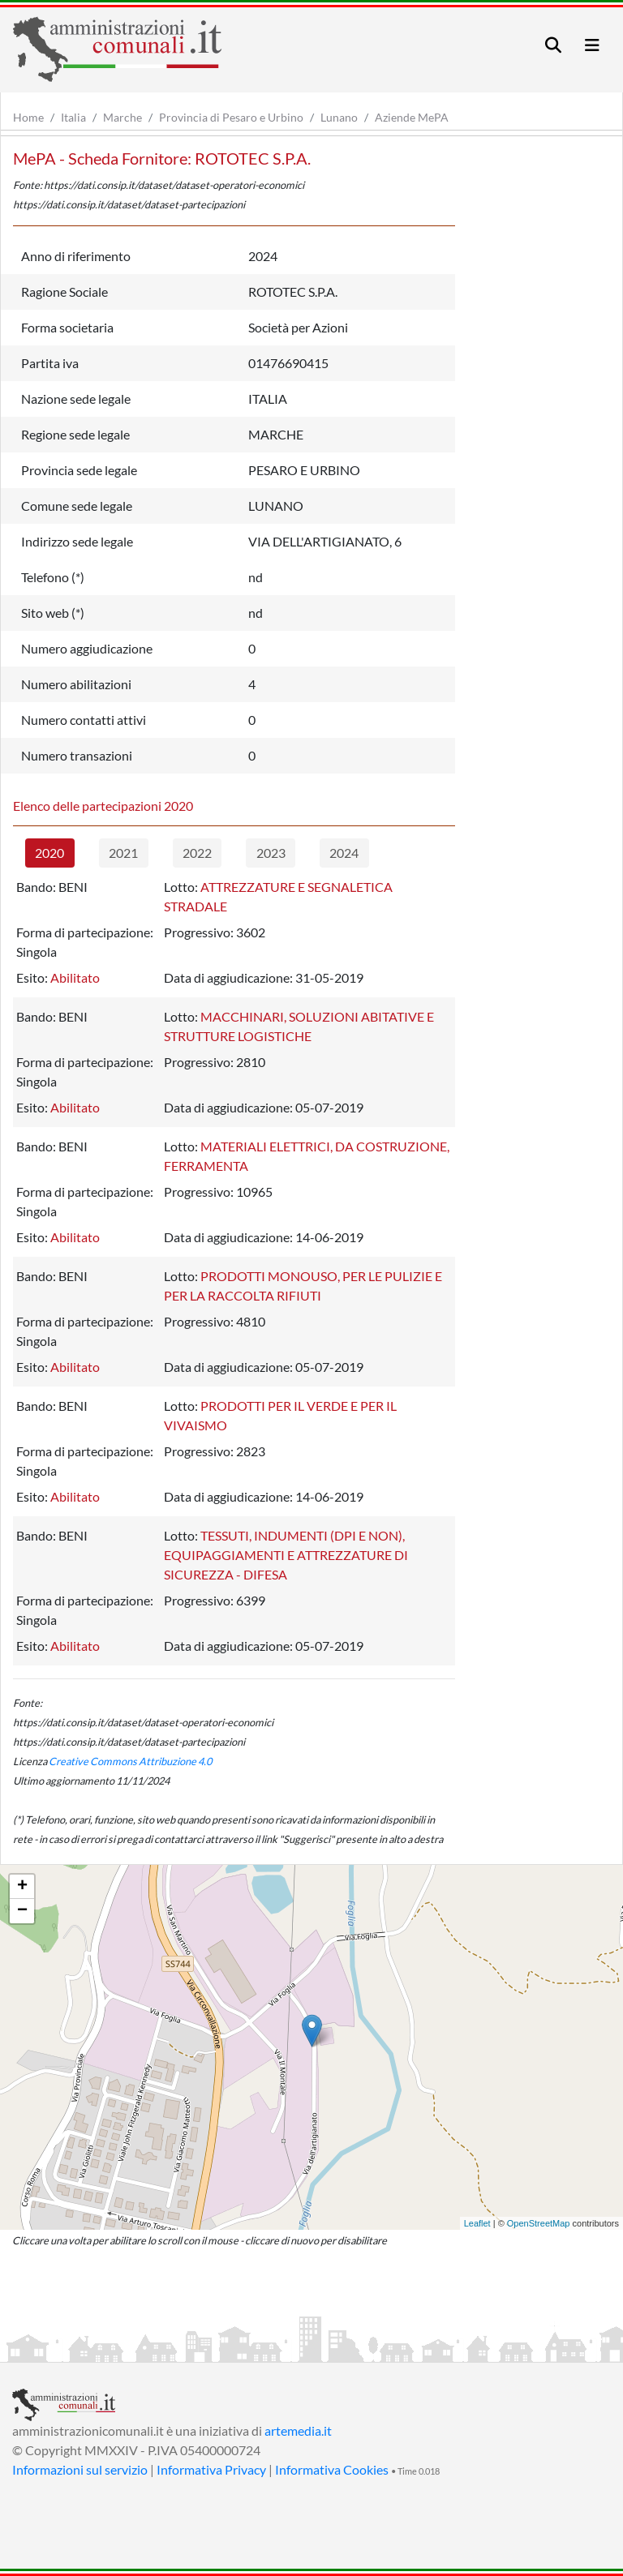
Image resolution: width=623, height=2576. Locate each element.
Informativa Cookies (332, 2469)
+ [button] (22, 1887)
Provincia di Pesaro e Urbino (231, 117)
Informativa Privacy (211, 2469)
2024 (344, 852)
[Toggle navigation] (553, 45)
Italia (73, 117)
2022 (197, 852)
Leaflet (477, 2223)
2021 (123, 852)
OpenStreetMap (538, 2223)
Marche (122, 117)
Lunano (339, 117)
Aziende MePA (412, 117)
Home (28, 117)
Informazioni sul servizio (80, 2469)
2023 (271, 852)
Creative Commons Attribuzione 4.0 (130, 1761)
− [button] (22, 1911)
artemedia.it (298, 2430)
